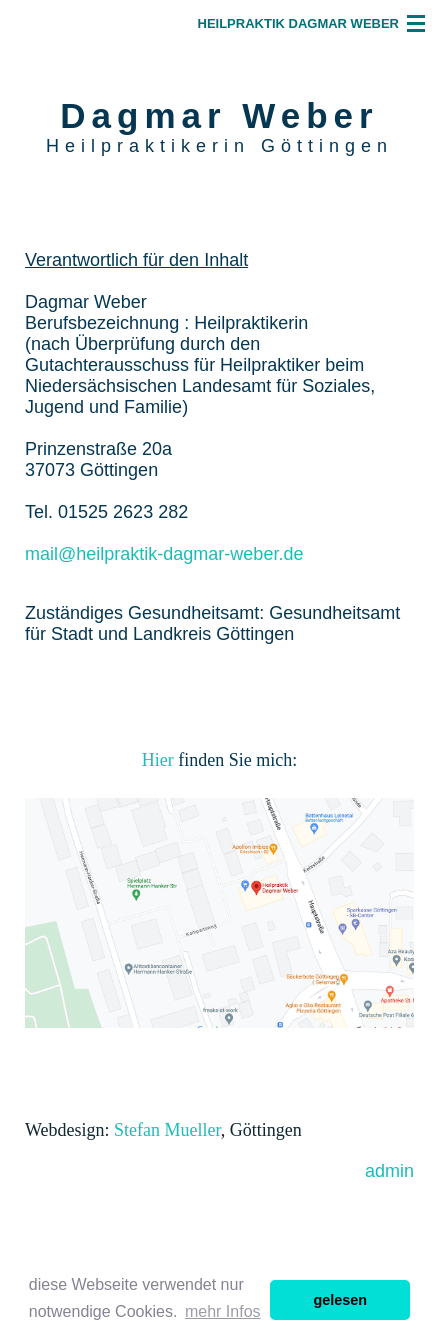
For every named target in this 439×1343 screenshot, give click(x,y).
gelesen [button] (340, 1300)
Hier (160, 760)
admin (389, 1171)
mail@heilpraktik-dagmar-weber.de (164, 554)
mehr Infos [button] (223, 1311)
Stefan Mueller (167, 1130)
